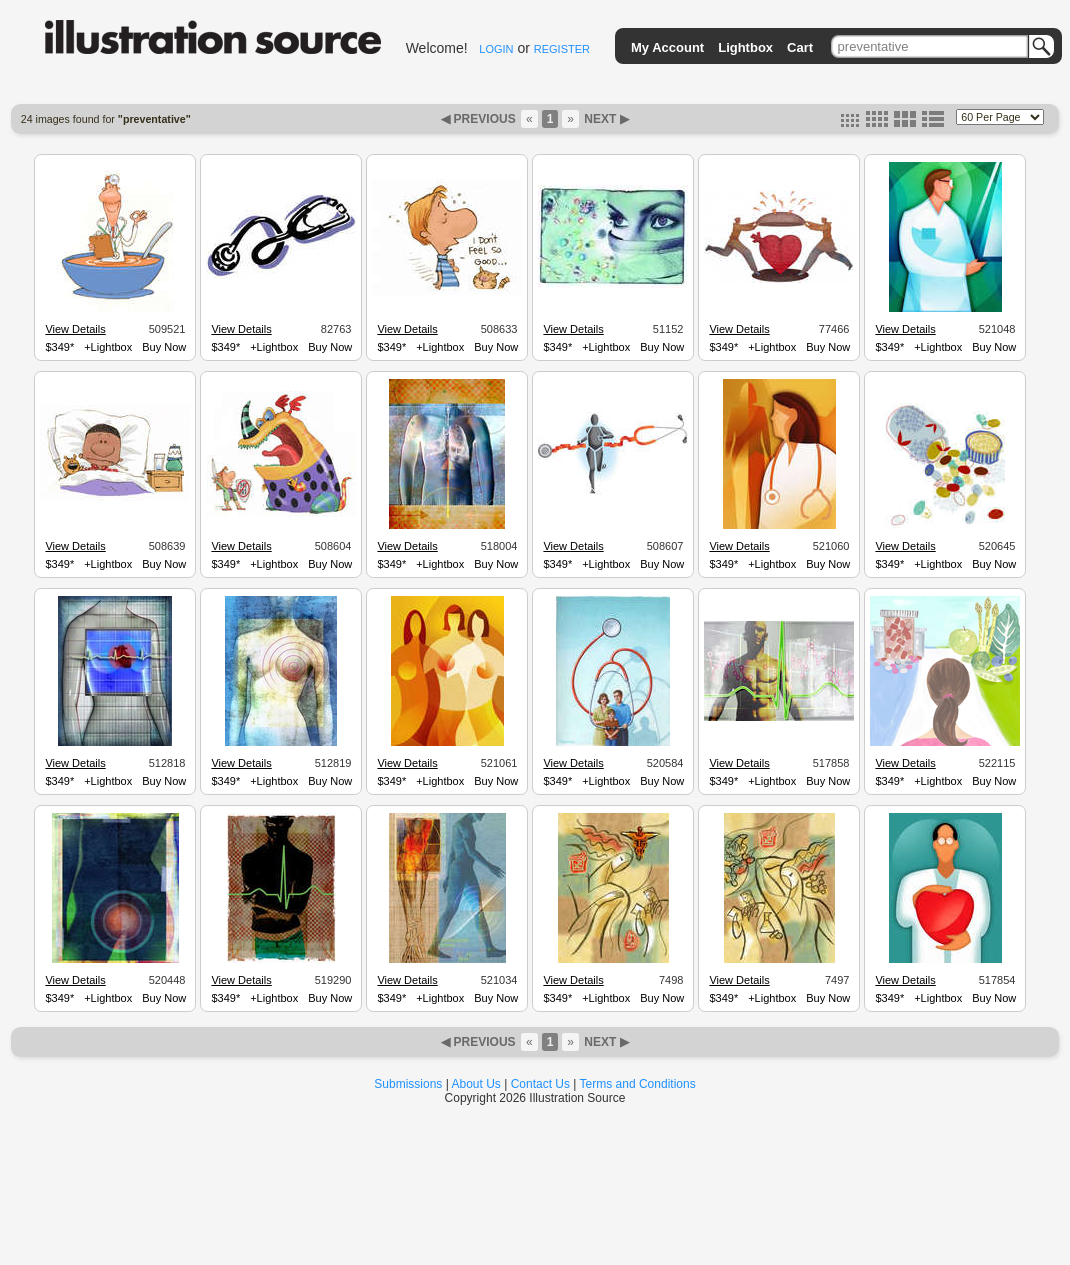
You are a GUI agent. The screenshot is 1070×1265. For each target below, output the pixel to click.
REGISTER (562, 49)
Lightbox (745, 47)
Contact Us (540, 1084)
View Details (75, 329)
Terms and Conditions (638, 1084)
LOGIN (496, 49)
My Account (667, 47)
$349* (59, 347)
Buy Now (164, 347)
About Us (476, 1084)
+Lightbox (108, 347)
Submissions (408, 1084)
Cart (800, 47)
